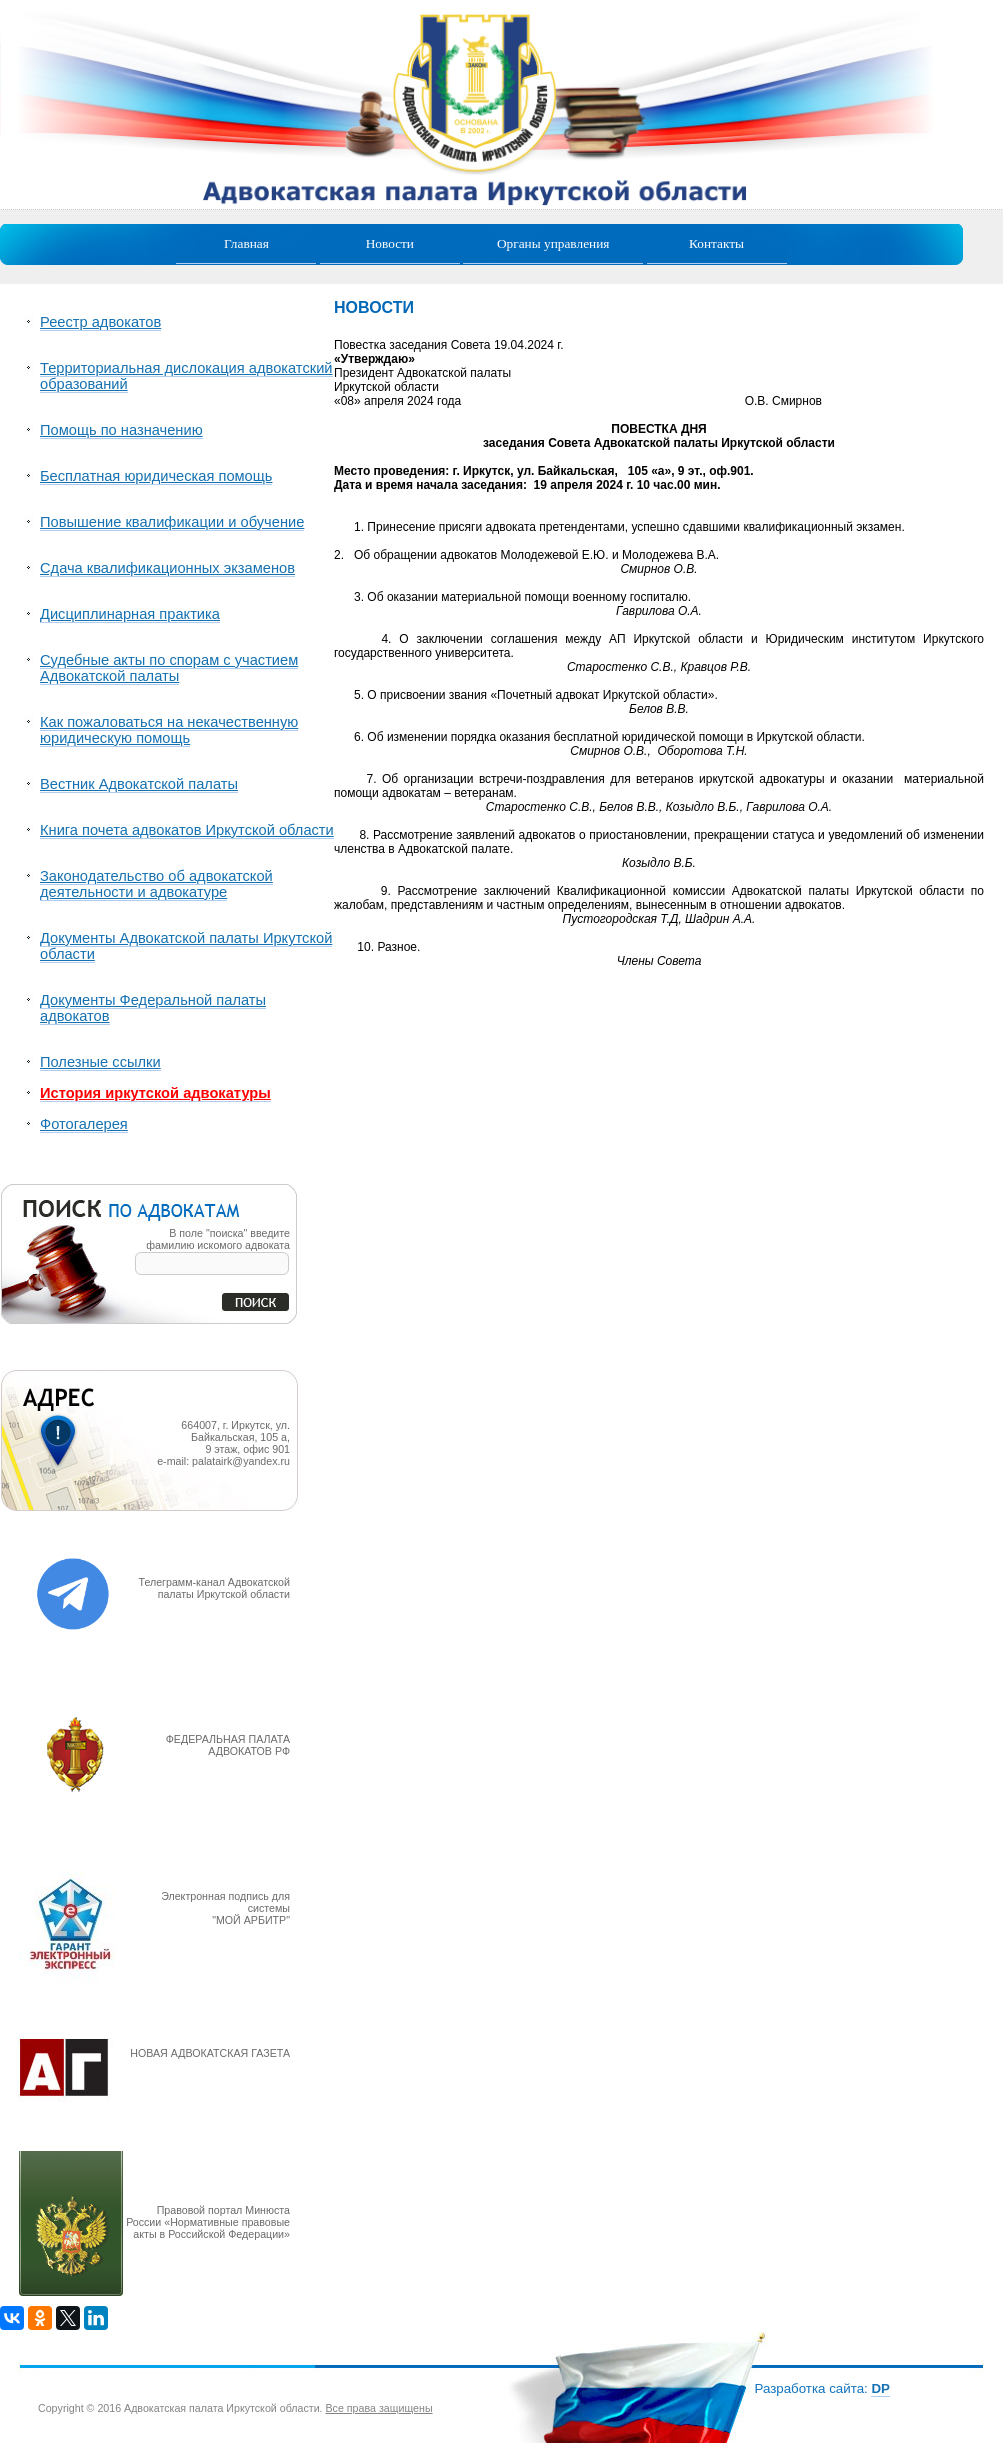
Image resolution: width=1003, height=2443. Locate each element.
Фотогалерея (84, 1124)
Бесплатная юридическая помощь (156, 476)
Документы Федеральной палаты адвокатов (153, 1008)
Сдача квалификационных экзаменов (167, 568)
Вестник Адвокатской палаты (139, 784)
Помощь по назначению (121, 430)
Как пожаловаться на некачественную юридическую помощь (169, 730)
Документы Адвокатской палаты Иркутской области (186, 946)
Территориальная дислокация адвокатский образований (186, 376)
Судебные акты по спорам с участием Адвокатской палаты (169, 668)
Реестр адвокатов (100, 322)
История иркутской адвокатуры (155, 1093)
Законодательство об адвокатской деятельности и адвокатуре (156, 884)
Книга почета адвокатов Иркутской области (187, 830)
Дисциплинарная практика (130, 614)
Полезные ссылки (100, 1062)
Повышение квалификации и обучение (172, 522)
